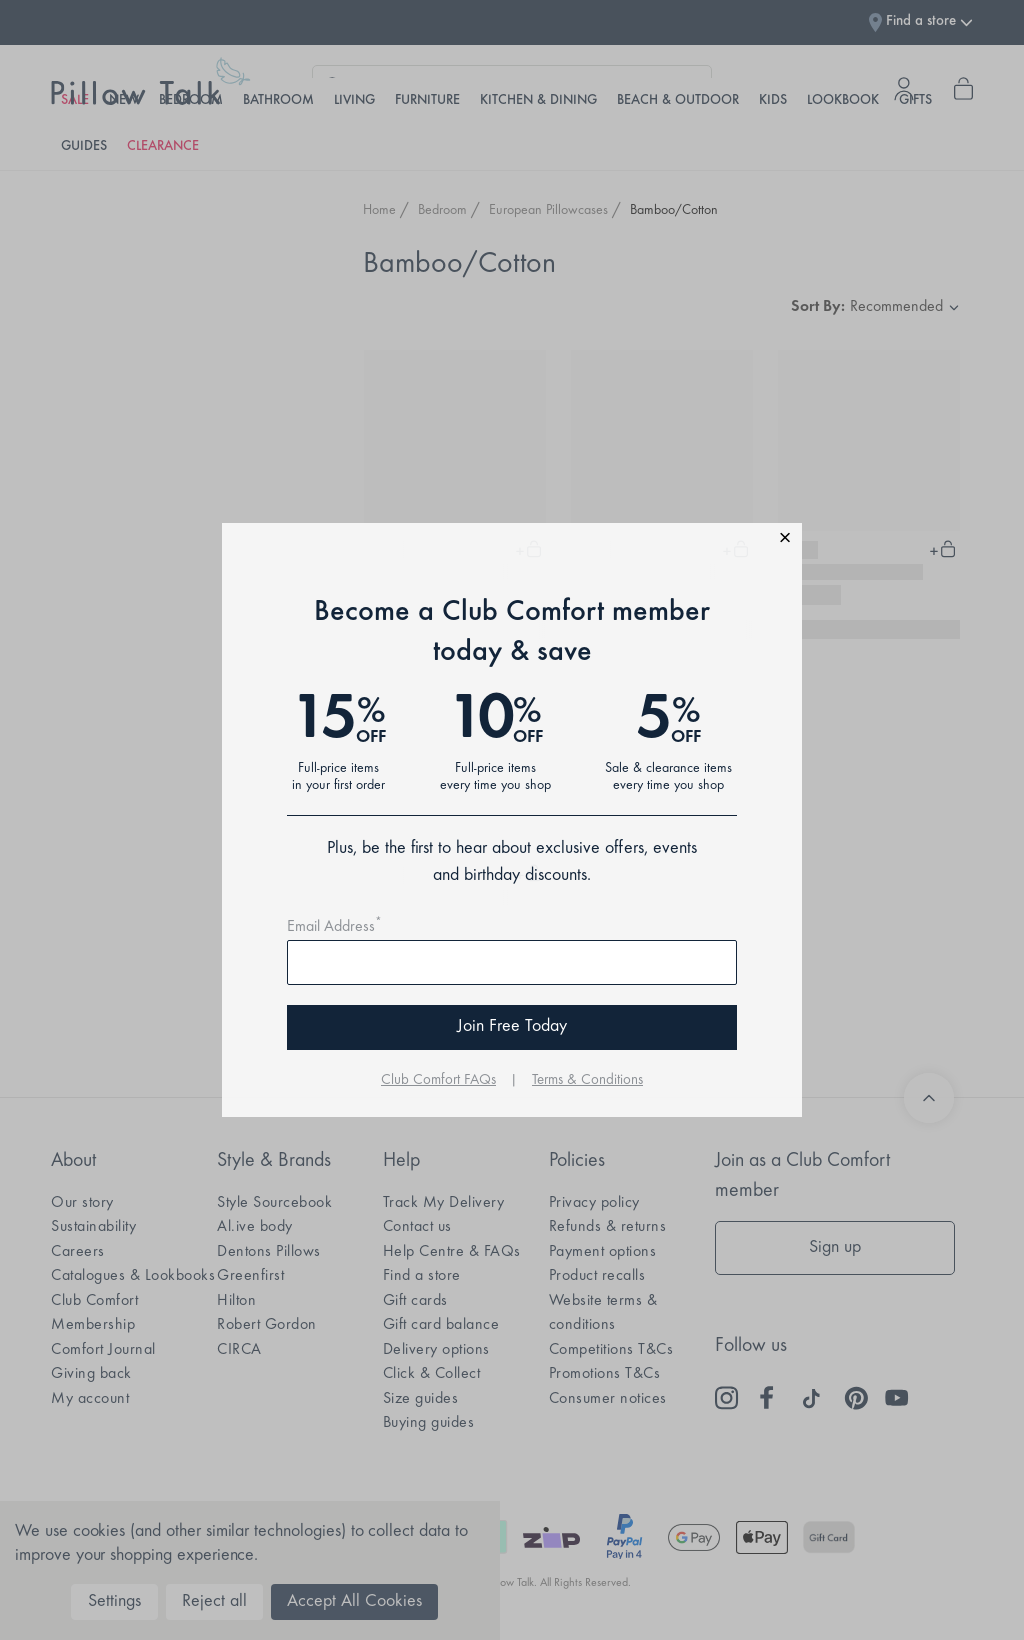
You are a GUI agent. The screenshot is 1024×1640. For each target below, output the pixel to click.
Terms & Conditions (587, 1080)
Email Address (334, 927)
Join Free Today (512, 1027)
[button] (512, 540)
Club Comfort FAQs (438, 1080)
